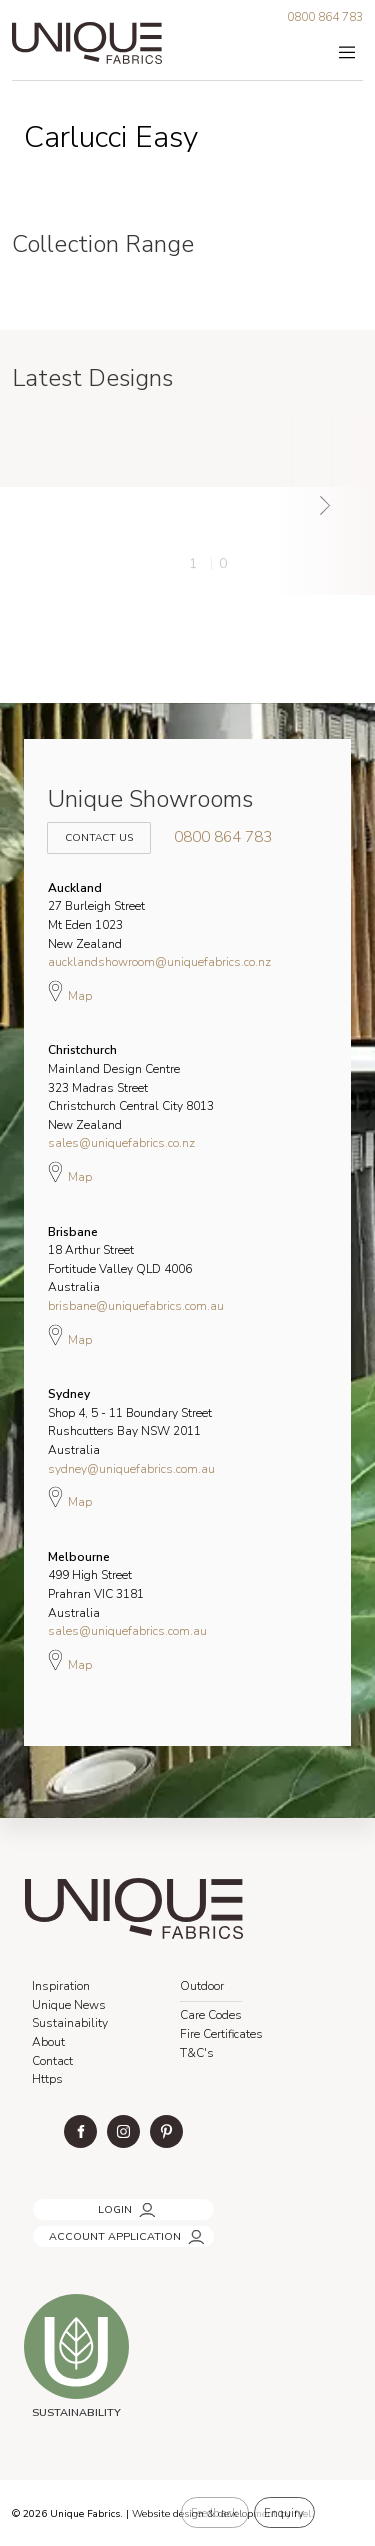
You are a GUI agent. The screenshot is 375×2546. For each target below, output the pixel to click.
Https (47, 2079)
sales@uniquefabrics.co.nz (121, 1143)
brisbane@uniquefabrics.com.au (136, 1306)
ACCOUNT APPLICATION (96, 2230)
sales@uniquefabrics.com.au (127, 1631)
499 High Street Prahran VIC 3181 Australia (96, 1585)
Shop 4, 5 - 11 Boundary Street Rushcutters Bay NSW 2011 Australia (130, 1422)
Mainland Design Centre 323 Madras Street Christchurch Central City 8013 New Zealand (131, 1087)
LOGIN (47, 2203)
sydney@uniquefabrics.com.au (131, 1469)
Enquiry (284, 2513)
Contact (52, 2061)
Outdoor (202, 1986)
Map (70, 991)
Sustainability (70, 2023)
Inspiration (61, 1986)
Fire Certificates (221, 2034)
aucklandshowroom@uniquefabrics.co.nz (159, 962)
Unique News (69, 2005)
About (48, 2042)
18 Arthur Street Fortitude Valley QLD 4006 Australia (120, 1260)
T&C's (197, 2053)
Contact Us (96, 827)
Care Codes (211, 2015)
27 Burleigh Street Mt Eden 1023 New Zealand (96, 916)
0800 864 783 (325, 17)
